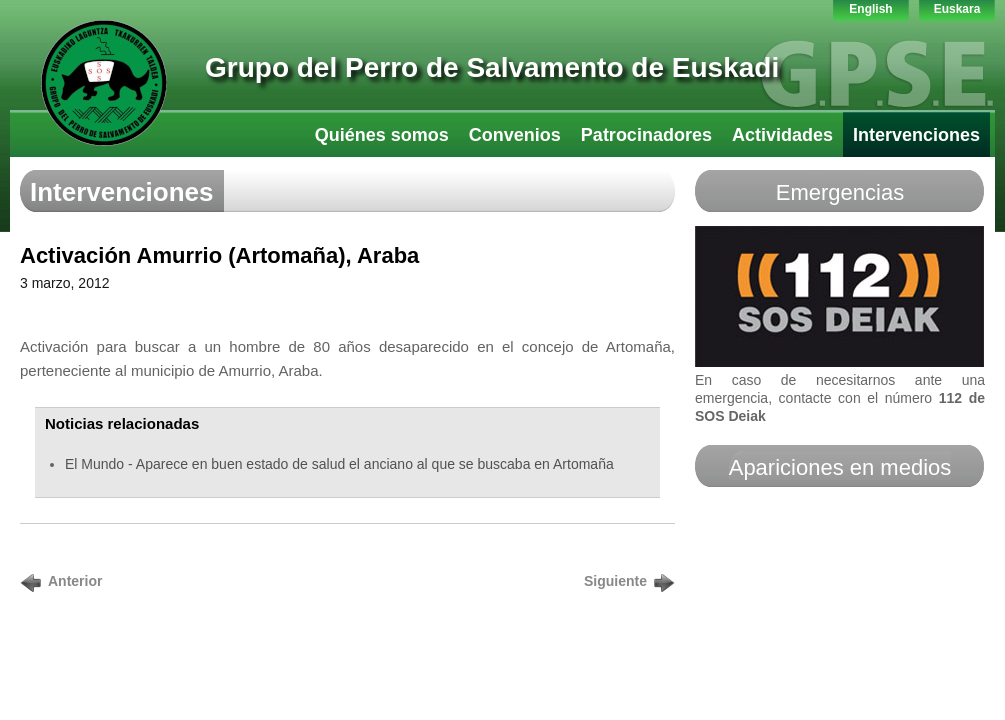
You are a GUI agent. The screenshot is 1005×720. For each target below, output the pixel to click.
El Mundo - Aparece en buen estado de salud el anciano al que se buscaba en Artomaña (339, 464)
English (870, 9)
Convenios (515, 135)
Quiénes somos (382, 135)
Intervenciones (916, 135)
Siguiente (615, 581)
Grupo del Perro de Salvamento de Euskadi (492, 67)
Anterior (75, 581)
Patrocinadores (646, 135)
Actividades (782, 135)
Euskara (957, 9)
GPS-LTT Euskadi (104, 83)
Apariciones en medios (840, 467)
